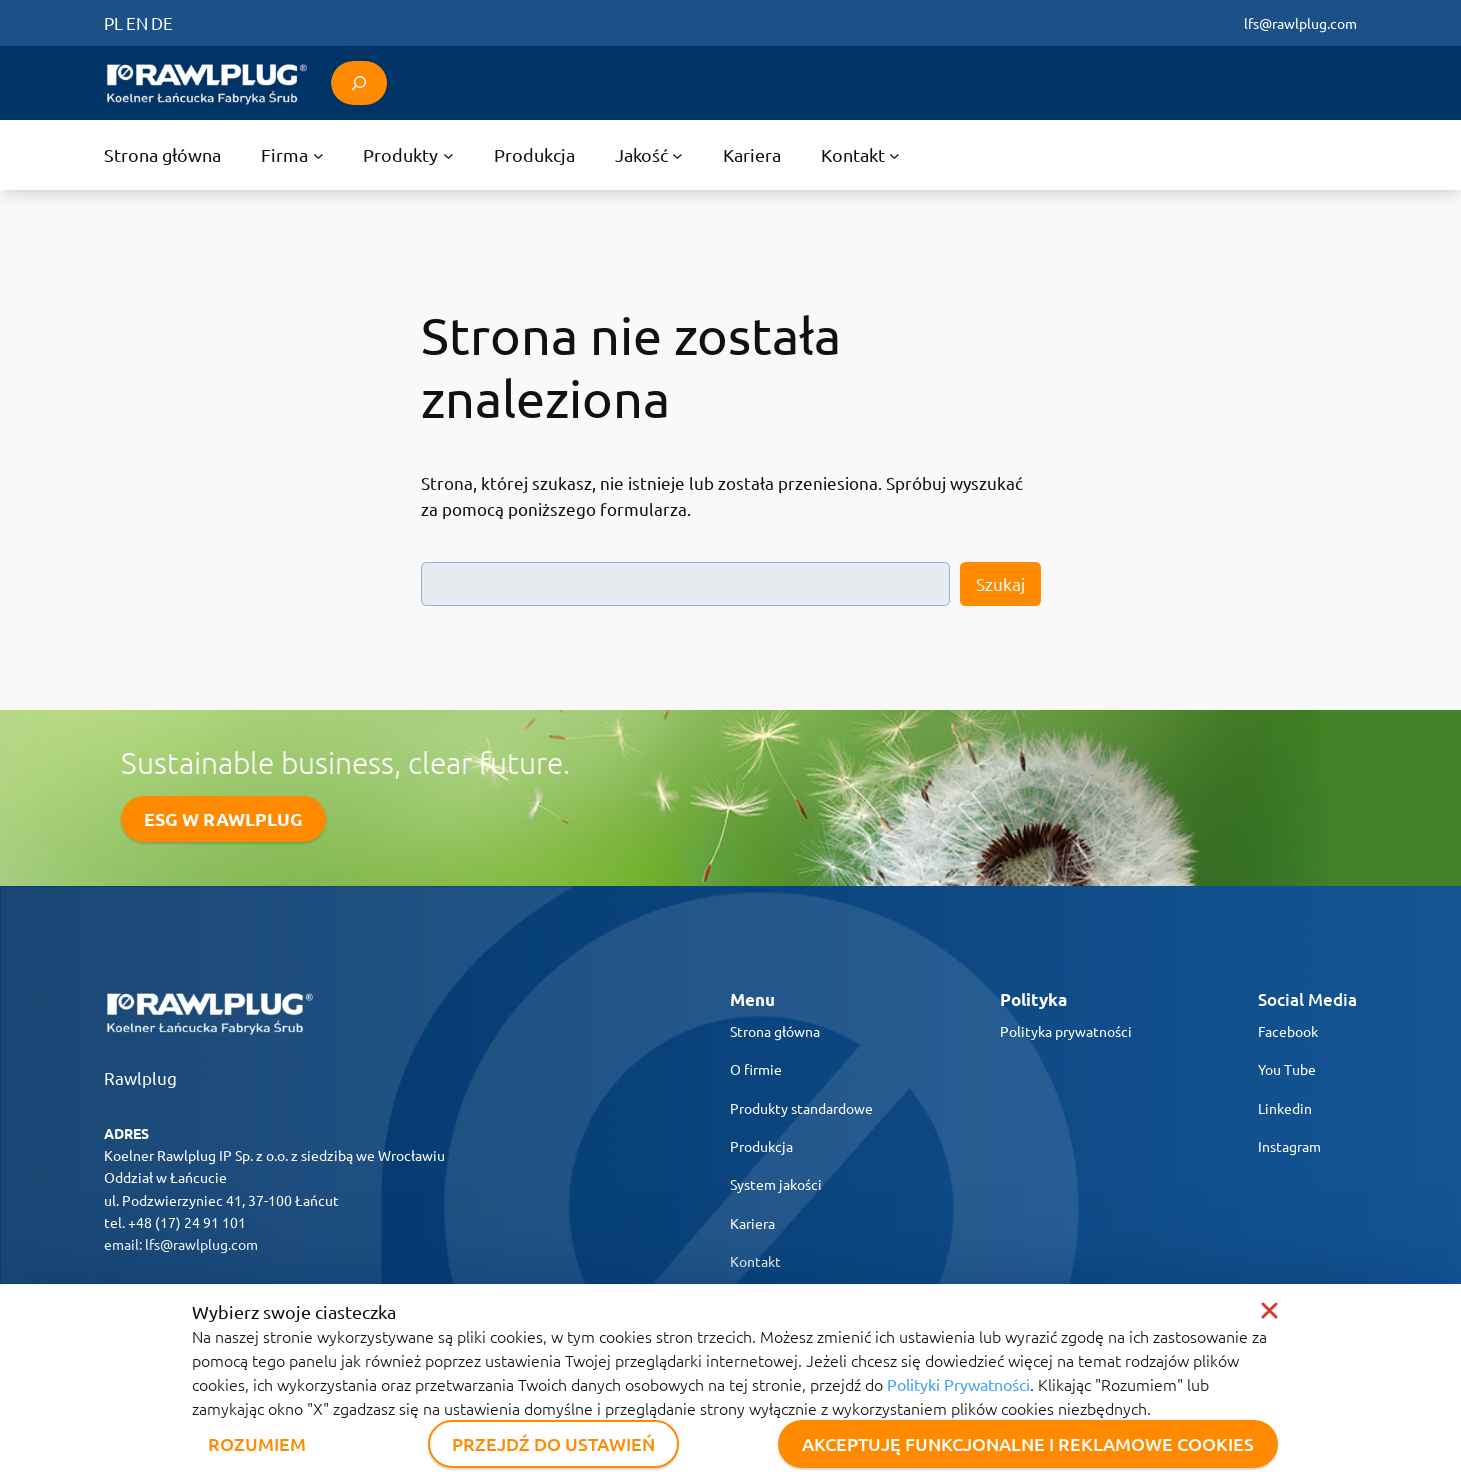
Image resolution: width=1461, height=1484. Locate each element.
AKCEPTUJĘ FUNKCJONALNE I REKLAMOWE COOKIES (1028, 1443)
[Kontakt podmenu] (860, 155)
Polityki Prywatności (958, 1384)
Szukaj (1000, 583)
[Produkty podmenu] (408, 155)
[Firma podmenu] (292, 155)
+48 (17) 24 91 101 (187, 1222)
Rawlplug (140, 1077)
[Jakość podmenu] (649, 155)
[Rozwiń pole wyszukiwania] (359, 82)
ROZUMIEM (257, 1443)
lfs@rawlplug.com (1300, 23)
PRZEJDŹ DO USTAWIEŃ (553, 1443)
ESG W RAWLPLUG (223, 818)
